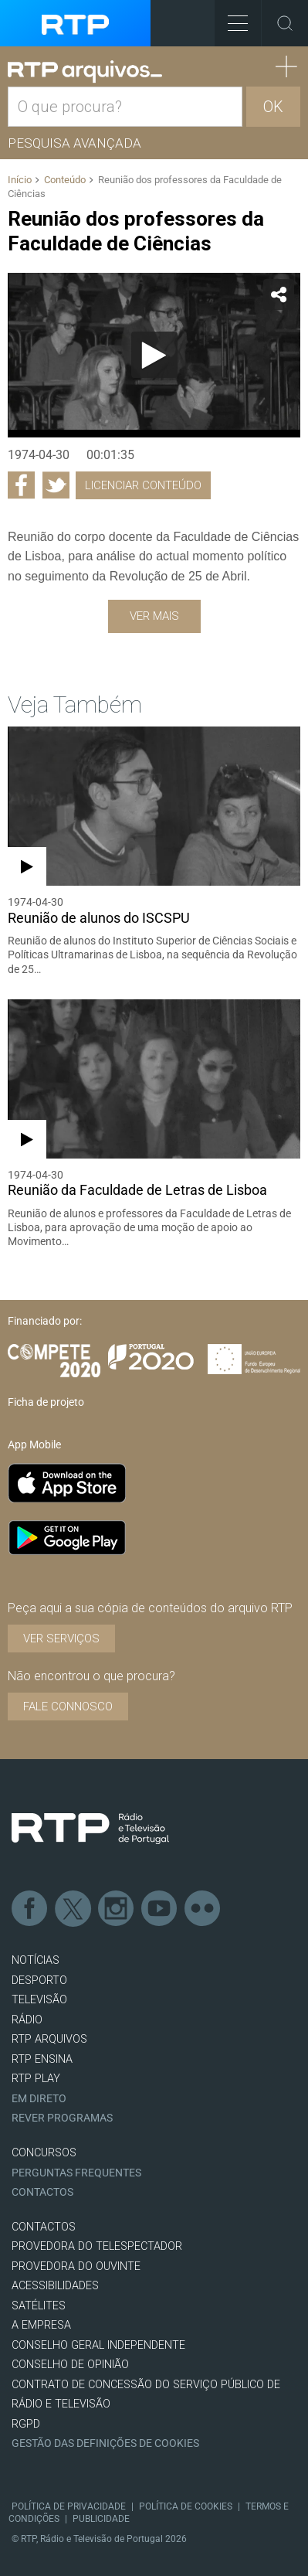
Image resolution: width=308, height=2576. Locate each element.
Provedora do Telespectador (97, 2246)
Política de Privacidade (69, 2506)
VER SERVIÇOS (61, 1638)
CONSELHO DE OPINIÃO (70, 2364)
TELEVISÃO (39, 1999)
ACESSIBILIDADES (55, 2285)
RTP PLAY (36, 2078)
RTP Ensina (42, 2059)
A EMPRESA (41, 2325)
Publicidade (101, 2518)
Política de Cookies (185, 2506)
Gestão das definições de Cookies (105, 2443)
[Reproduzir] (154, 355)
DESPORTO (39, 1980)
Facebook (30, 1909)
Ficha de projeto (46, 1402)
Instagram (116, 1909)
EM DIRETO (39, 2098)
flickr (203, 1909)
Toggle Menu (231, 18)
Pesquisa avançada (74, 143)
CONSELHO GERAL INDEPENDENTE (98, 2345)
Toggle (285, 23)
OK (273, 106)
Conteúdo (65, 179)
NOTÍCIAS (35, 1960)
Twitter (73, 1909)
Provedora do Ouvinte (76, 2266)
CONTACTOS (44, 2227)
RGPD (26, 2424)
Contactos (42, 2192)
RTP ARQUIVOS (49, 2039)
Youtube (159, 1909)
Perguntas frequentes (76, 2173)
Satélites (39, 2305)
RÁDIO (27, 2019)
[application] (154, 355)
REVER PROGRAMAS (62, 2118)
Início (20, 179)
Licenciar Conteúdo (143, 485)
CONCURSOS (44, 2152)
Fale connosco (68, 1706)
